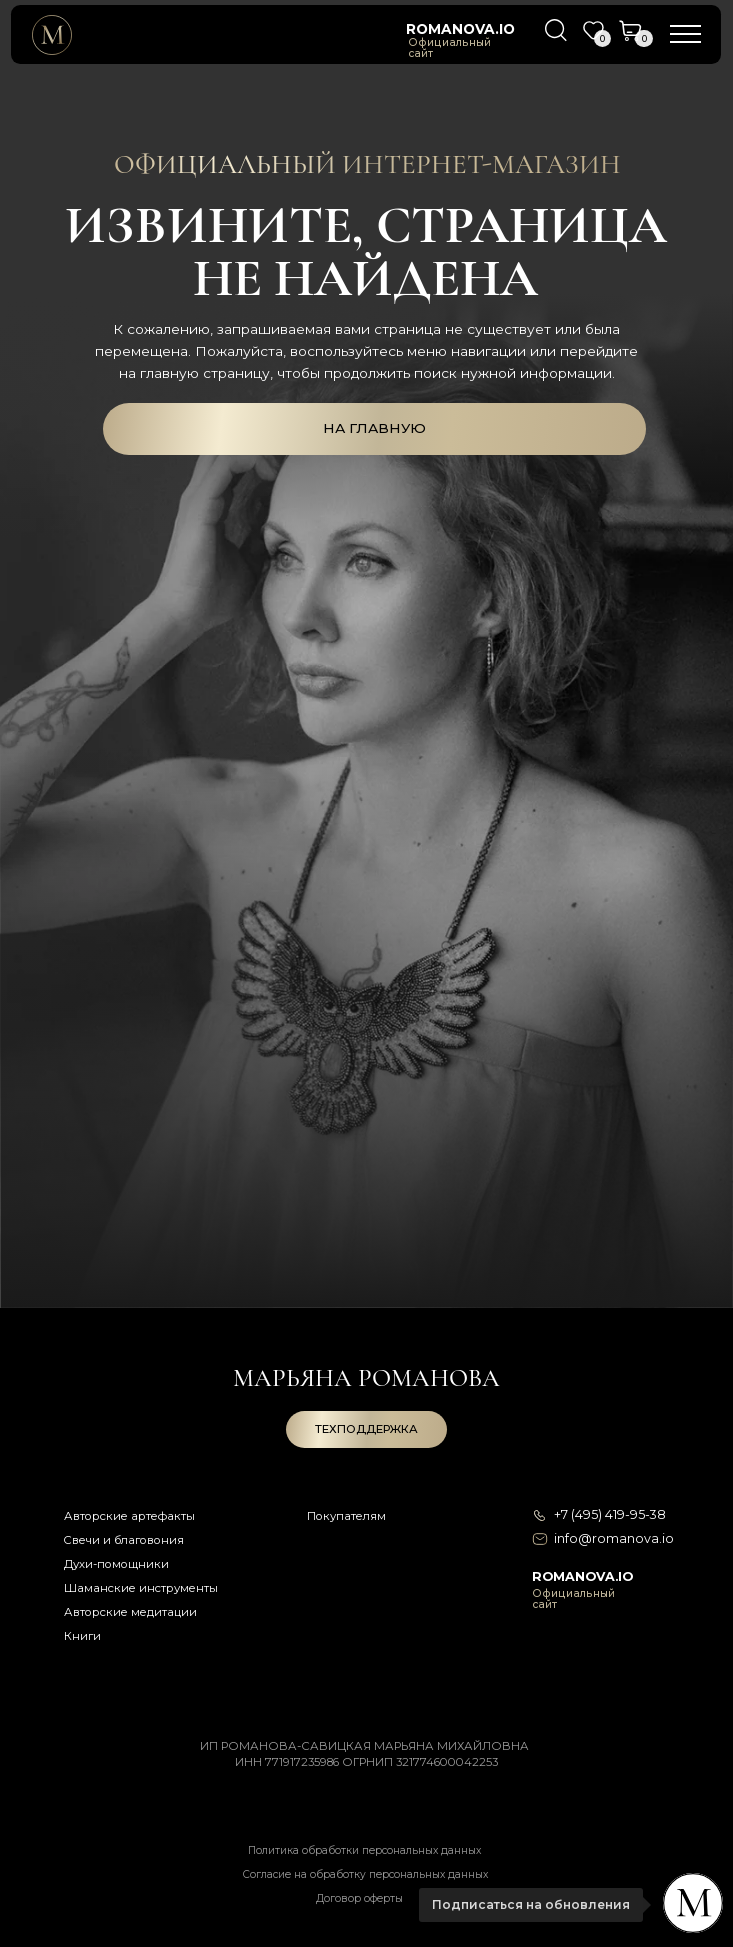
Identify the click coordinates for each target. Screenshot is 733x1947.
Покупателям (346, 1516)
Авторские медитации (130, 1612)
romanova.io (460, 29)
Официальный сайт (449, 48)
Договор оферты (359, 1898)
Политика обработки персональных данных (364, 1850)
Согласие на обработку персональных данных (365, 1874)
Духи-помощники (116, 1564)
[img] (52, 35)
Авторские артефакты (129, 1516)
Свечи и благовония (123, 1540)
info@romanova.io (614, 1538)
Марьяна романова (366, 1378)
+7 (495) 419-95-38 (610, 1514)
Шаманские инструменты (141, 1588)
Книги (82, 1636)
